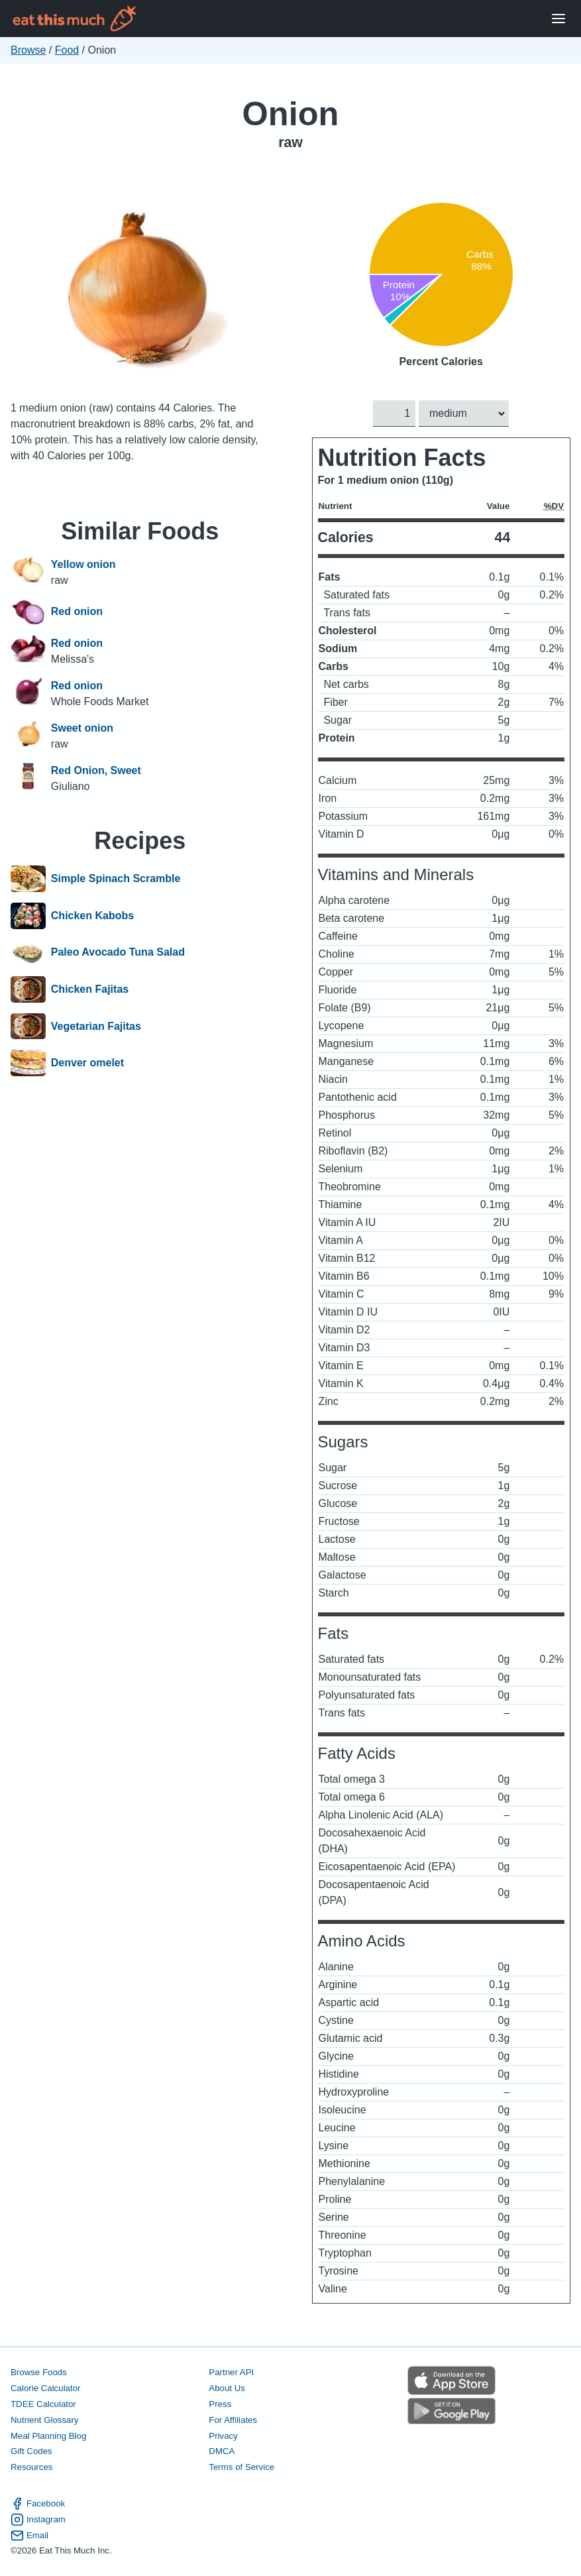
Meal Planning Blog (48, 2435)
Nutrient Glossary (44, 2419)
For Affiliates (233, 2419)
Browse (28, 50)
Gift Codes (31, 2451)
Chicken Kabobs (92, 916)
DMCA (222, 2451)
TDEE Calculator (43, 2403)
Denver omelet (87, 1063)
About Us (227, 2387)
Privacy (223, 2435)
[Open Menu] (558, 19)
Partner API (231, 2372)
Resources (31, 2467)
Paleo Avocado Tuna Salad (118, 953)
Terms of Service (241, 2467)
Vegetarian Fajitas (96, 1026)
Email (29, 2535)
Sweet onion (82, 728)
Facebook (38, 2503)
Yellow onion (83, 564)
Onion (290, 114)
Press (220, 2403)
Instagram (38, 2519)
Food (67, 50)
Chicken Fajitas (90, 989)
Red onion (77, 612)
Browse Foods (39, 2372)
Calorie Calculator (45, 2387)
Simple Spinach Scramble (116, 879)
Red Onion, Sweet (96, 770)
